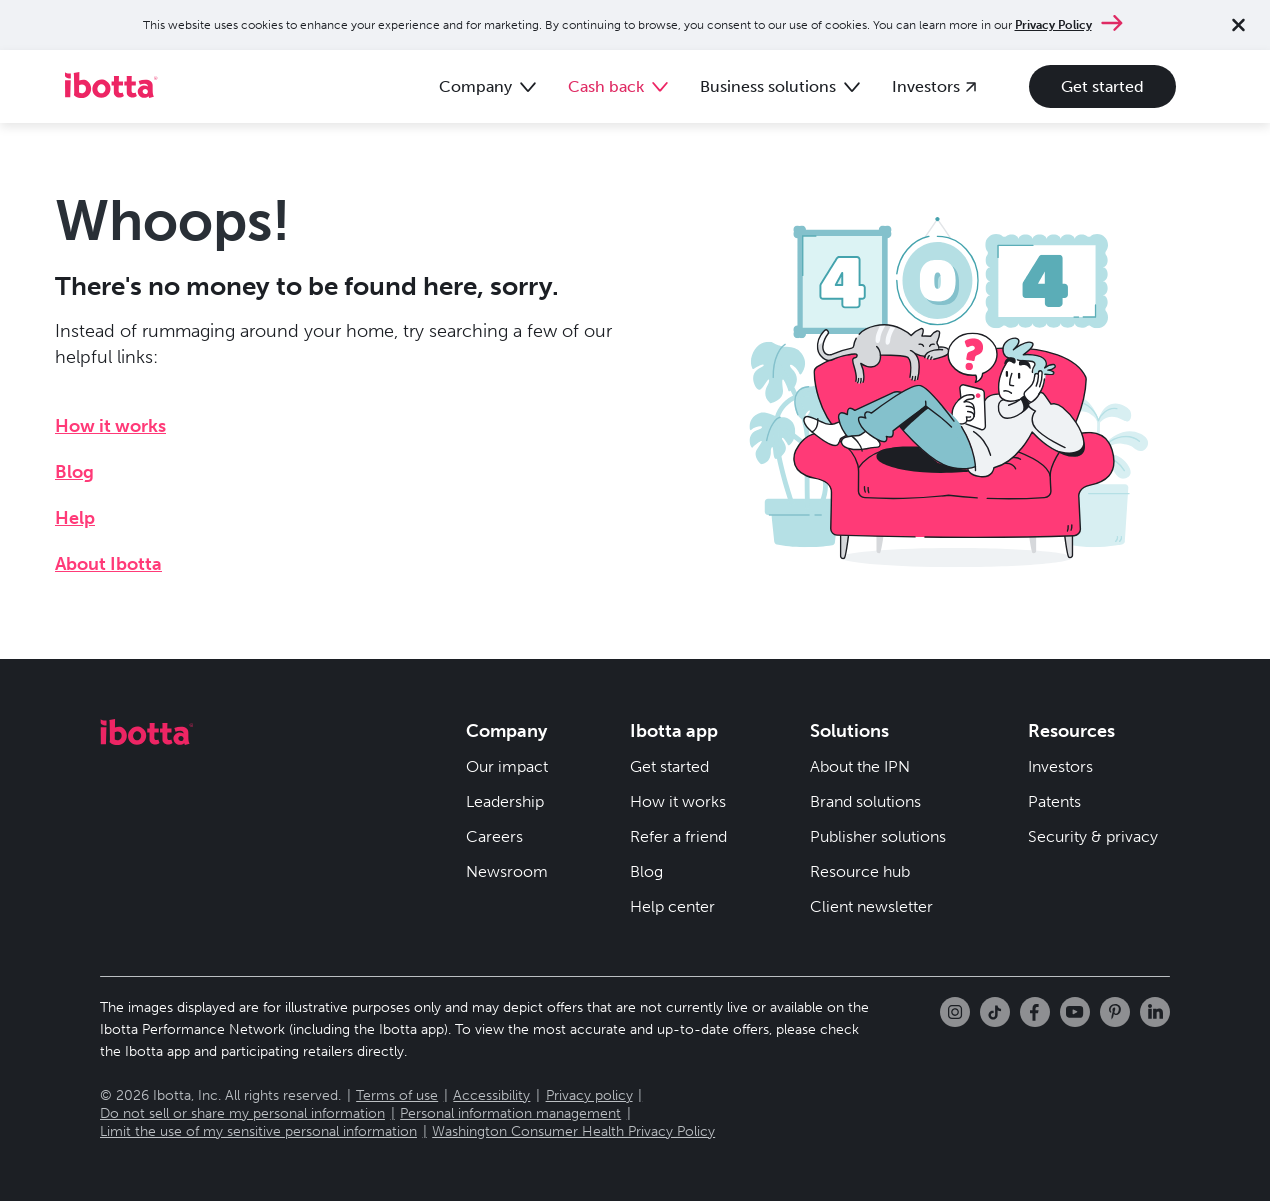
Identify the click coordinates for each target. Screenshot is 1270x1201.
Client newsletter (871, 906)
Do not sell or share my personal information (242, 1113)
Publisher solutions (878, 836)
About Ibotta (108, 564)
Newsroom (507, 871)
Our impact (507, 766)
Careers (494, 836)
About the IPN (860, 766)
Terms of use (397, 1095)
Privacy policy (589, 1095)
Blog (74, 472)
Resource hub (860, 871)
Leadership (505, 801)
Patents (1054, 801)
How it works (110, 426)
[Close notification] (1238, 25)
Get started (1102, 86)
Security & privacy (1093, 836)
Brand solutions (865, 801)
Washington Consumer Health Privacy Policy (573, 1131)
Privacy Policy (1053, 25)
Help (75, 518)
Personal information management (510, 1113)
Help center (672, 906)
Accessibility (491, 1095)
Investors (1060, 766)
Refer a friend (678, 836)
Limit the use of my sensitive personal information (258, 1131)
